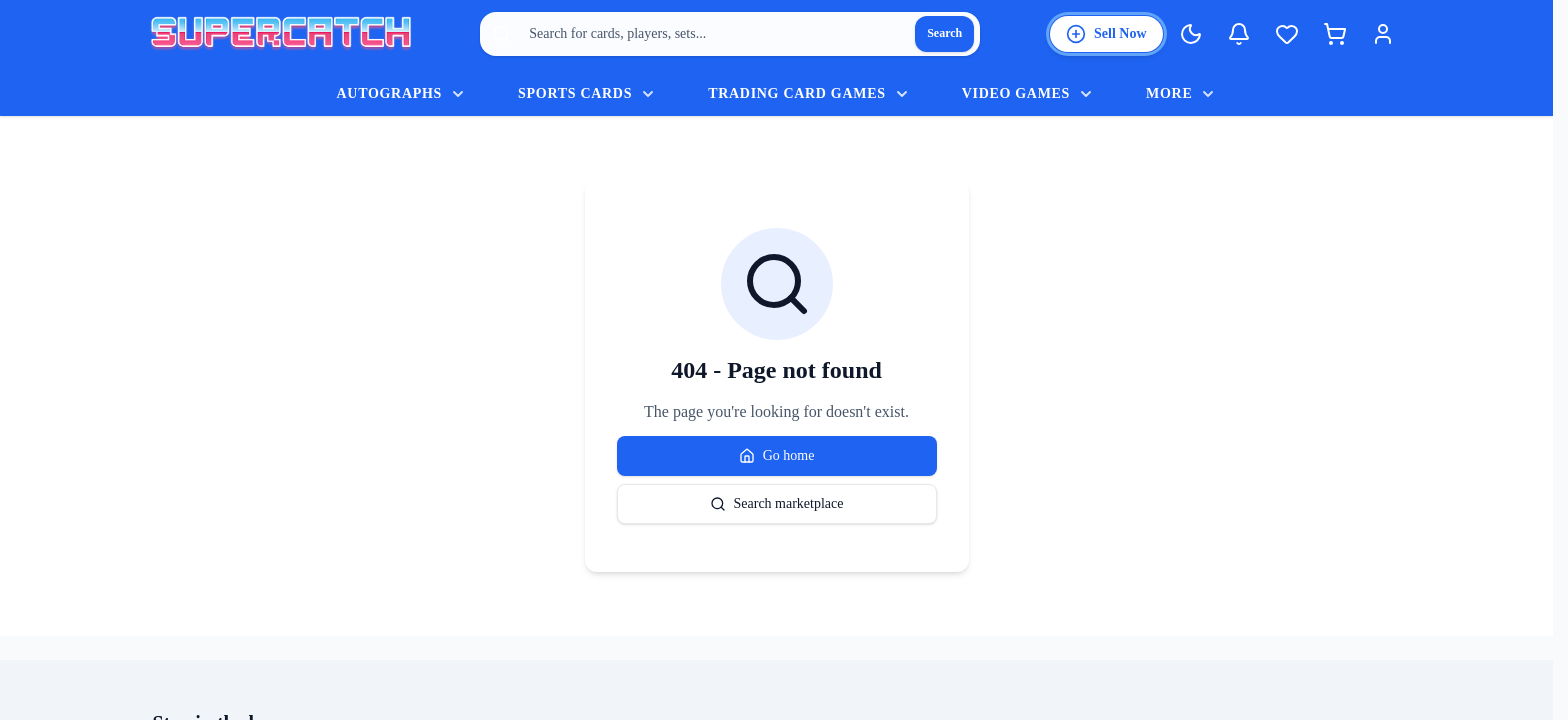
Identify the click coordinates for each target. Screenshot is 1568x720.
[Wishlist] (1287, 34)
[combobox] (730, 34)
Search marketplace (777, 504)
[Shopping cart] (1335, 34)
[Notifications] (1239, 34)
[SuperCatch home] (281, 34)
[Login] (1383, 34)
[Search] (944, 34)
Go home (777, 456)
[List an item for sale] (1106, 34)
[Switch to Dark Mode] (1191, 34)
